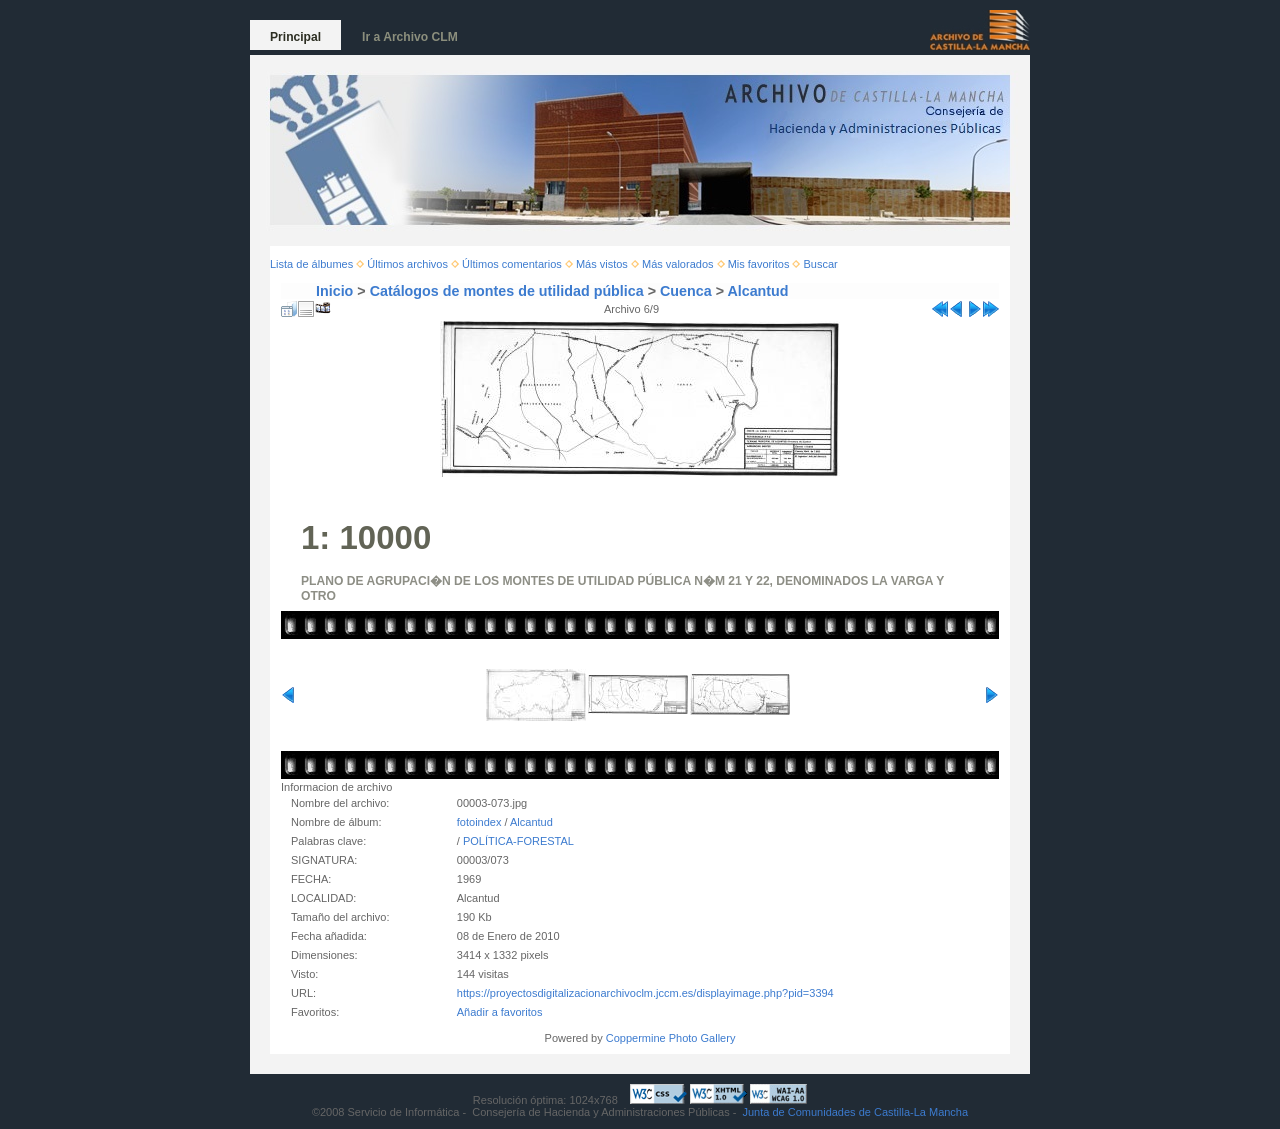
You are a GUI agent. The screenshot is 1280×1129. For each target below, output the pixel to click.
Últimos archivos (407, 264)
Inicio (334, 291)
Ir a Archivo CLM (410, 37)
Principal (295, 37)
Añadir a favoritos (500, 1012)
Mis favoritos (759, 264)
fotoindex (479, 822)
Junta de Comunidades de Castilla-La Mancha (855, 1112)
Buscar (821, 264)
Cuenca (686, 291)
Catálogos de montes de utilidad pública (507, 291)
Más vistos (602, 264)
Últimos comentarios (512, 264)
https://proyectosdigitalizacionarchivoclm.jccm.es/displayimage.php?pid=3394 (645, 993)
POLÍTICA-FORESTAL (518, 841)
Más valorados (678, 264)
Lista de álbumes (311, 264)
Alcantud (757, 291)
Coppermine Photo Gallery (671, 1038)
